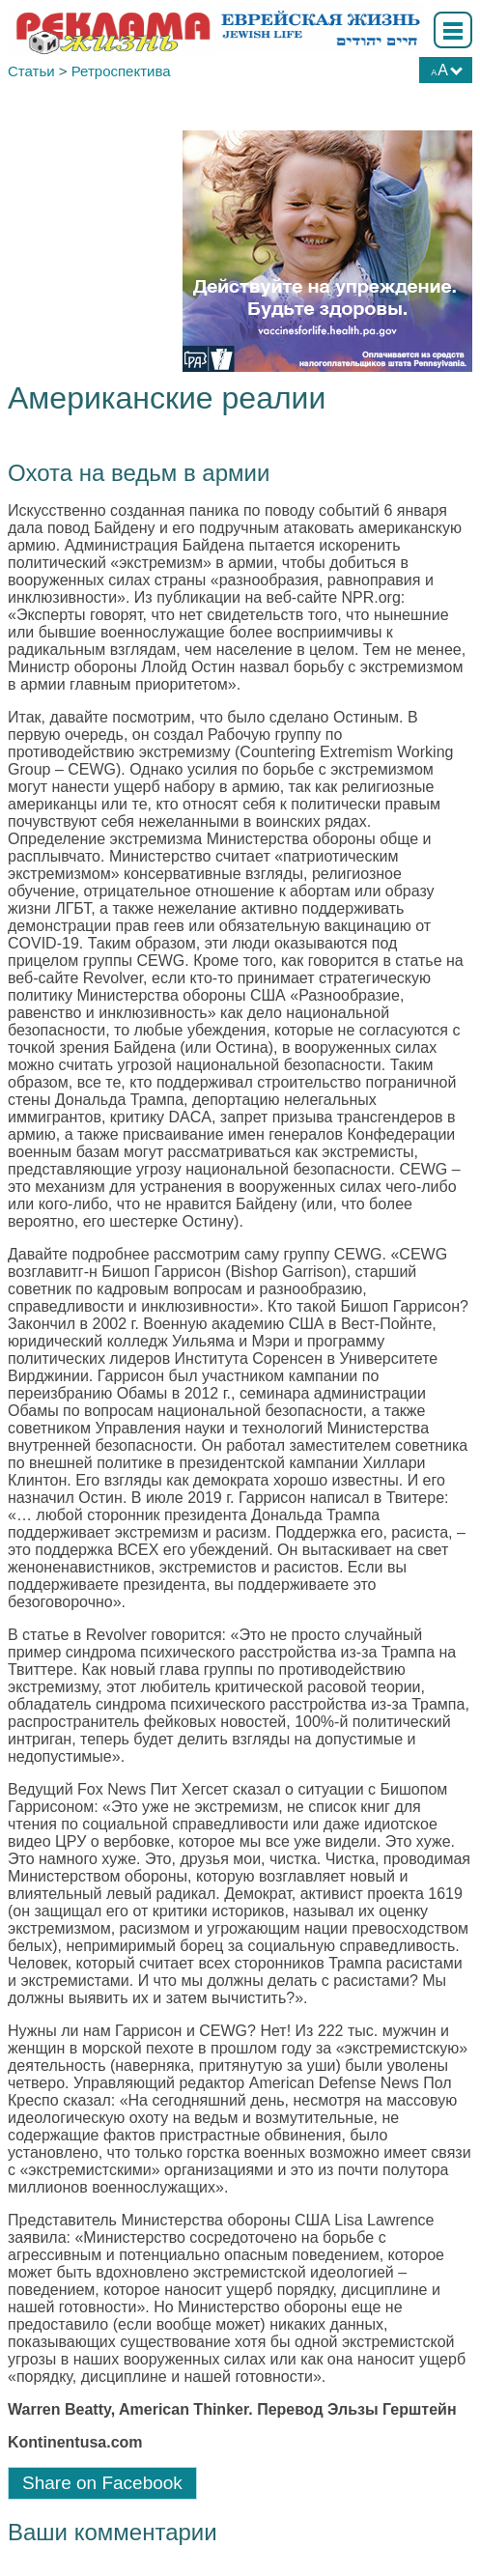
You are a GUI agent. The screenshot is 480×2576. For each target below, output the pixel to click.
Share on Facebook (102, 2483)
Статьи (31, 71)
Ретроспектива (121, 71)
